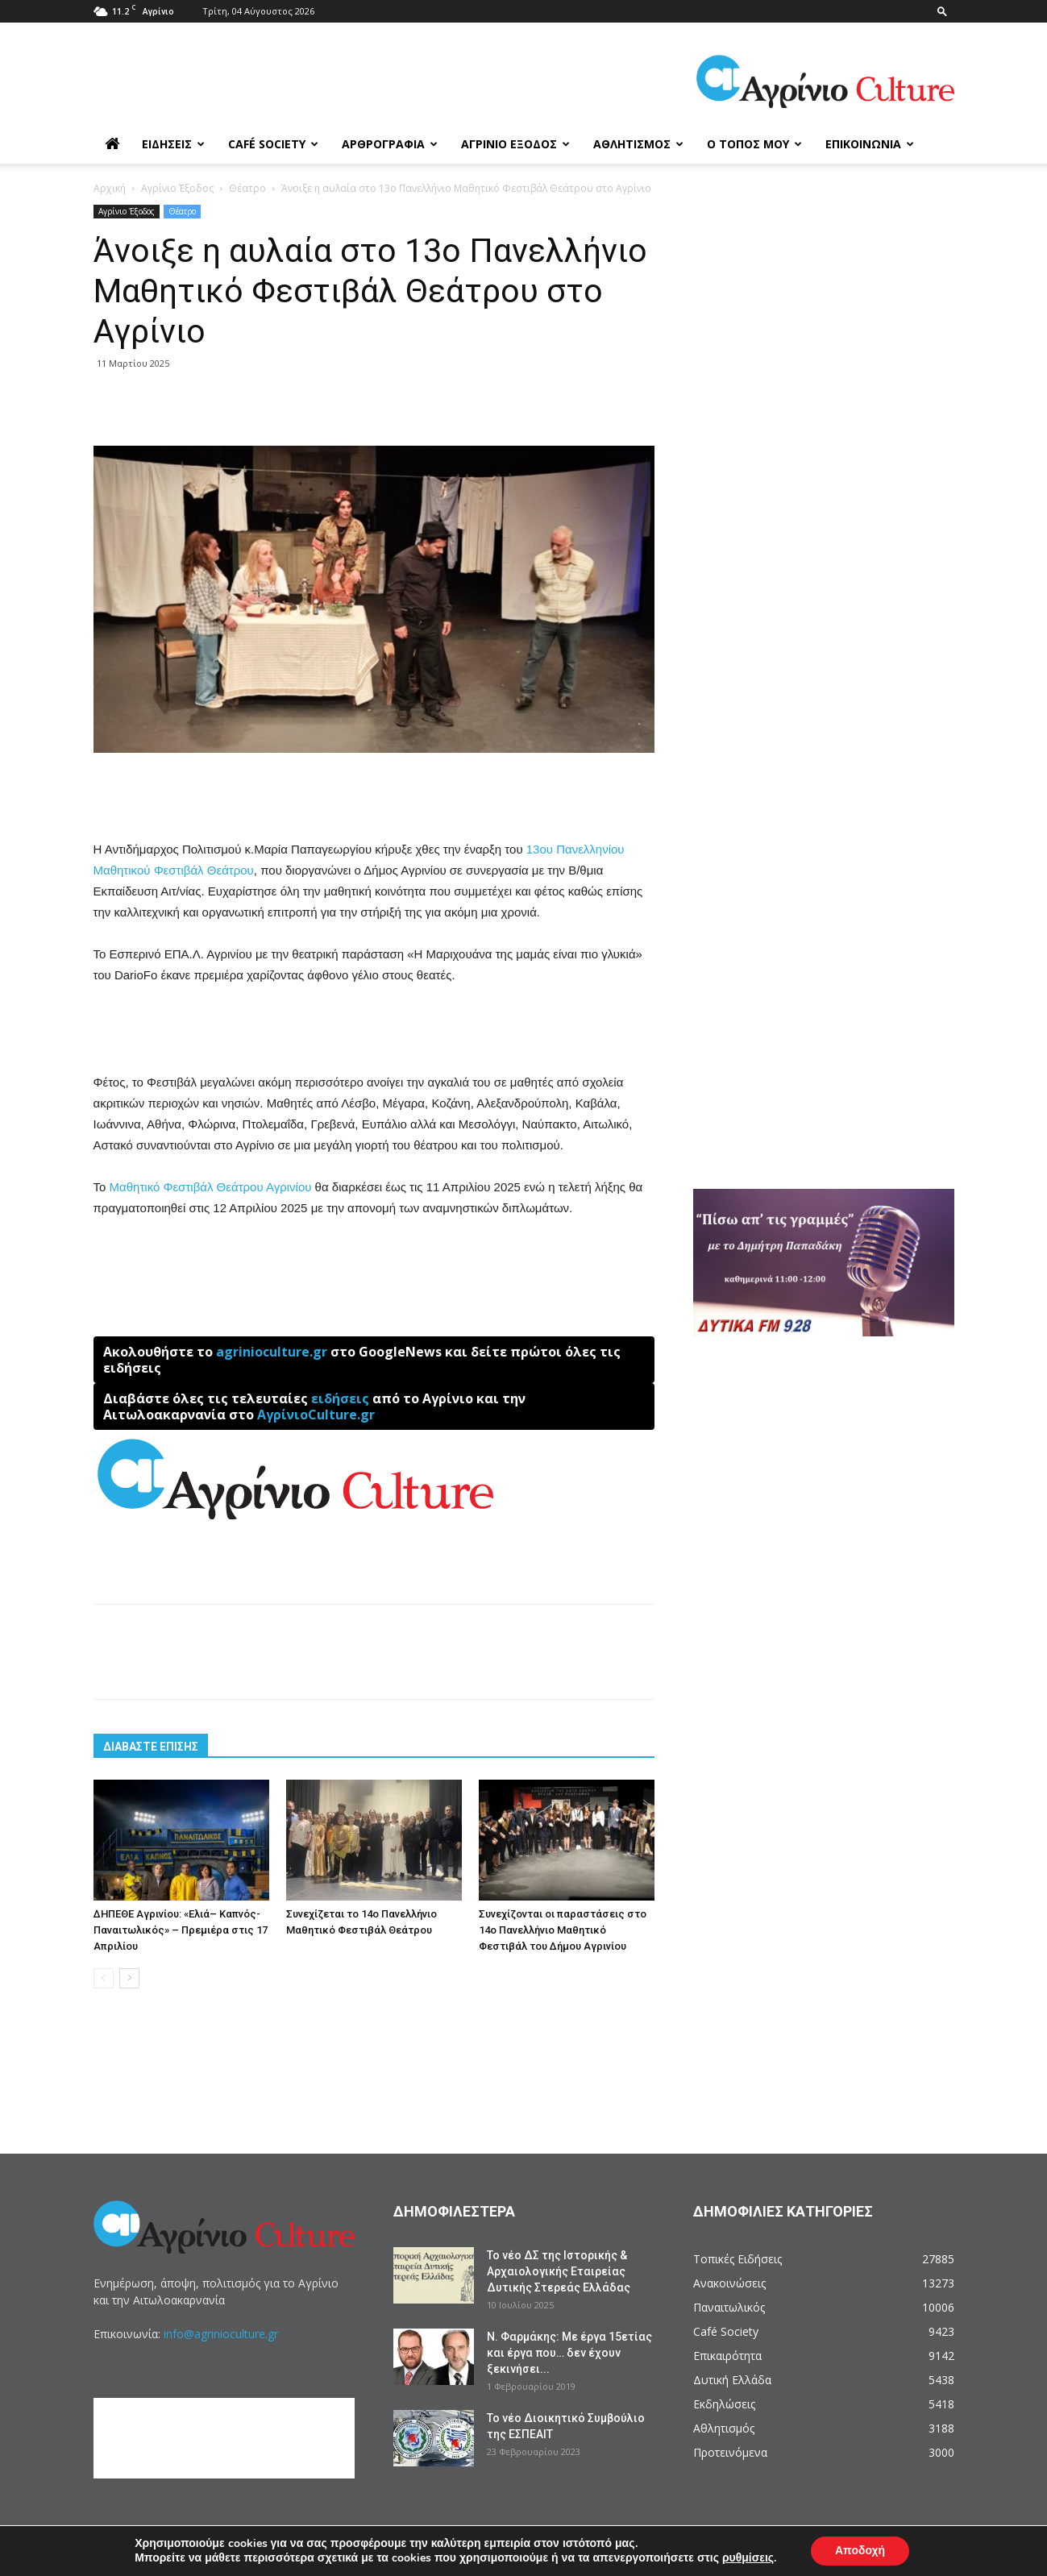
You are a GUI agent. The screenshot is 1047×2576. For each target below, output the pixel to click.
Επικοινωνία (869, 144)
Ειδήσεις (173, 144)
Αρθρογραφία (390, 144)
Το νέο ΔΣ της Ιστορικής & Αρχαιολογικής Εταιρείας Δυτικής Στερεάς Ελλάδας (558, 2271)
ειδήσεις (340, 1398)
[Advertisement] (374, 798)
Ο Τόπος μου (754, 144)
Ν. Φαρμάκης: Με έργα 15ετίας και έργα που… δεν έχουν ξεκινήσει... (569, 2352)
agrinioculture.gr (271, 1352)
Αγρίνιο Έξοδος (515, 144)
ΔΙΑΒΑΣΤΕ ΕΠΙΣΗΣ (150, 1746)
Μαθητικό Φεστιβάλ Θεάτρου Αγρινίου (211, 1187)
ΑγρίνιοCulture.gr (316, 1414)
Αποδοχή (860, 2550)
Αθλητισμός (638, 144)
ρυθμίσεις (748, 2558)
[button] (942, 11)
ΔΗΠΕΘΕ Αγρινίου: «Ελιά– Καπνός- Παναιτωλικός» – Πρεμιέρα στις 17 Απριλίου (180, 1930)
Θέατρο (247, 188)
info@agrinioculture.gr (221, 2333)
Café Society (273, 144)
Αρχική (109, 188)
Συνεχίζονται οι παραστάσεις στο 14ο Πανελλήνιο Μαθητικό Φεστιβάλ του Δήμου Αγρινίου (562, 1930)
